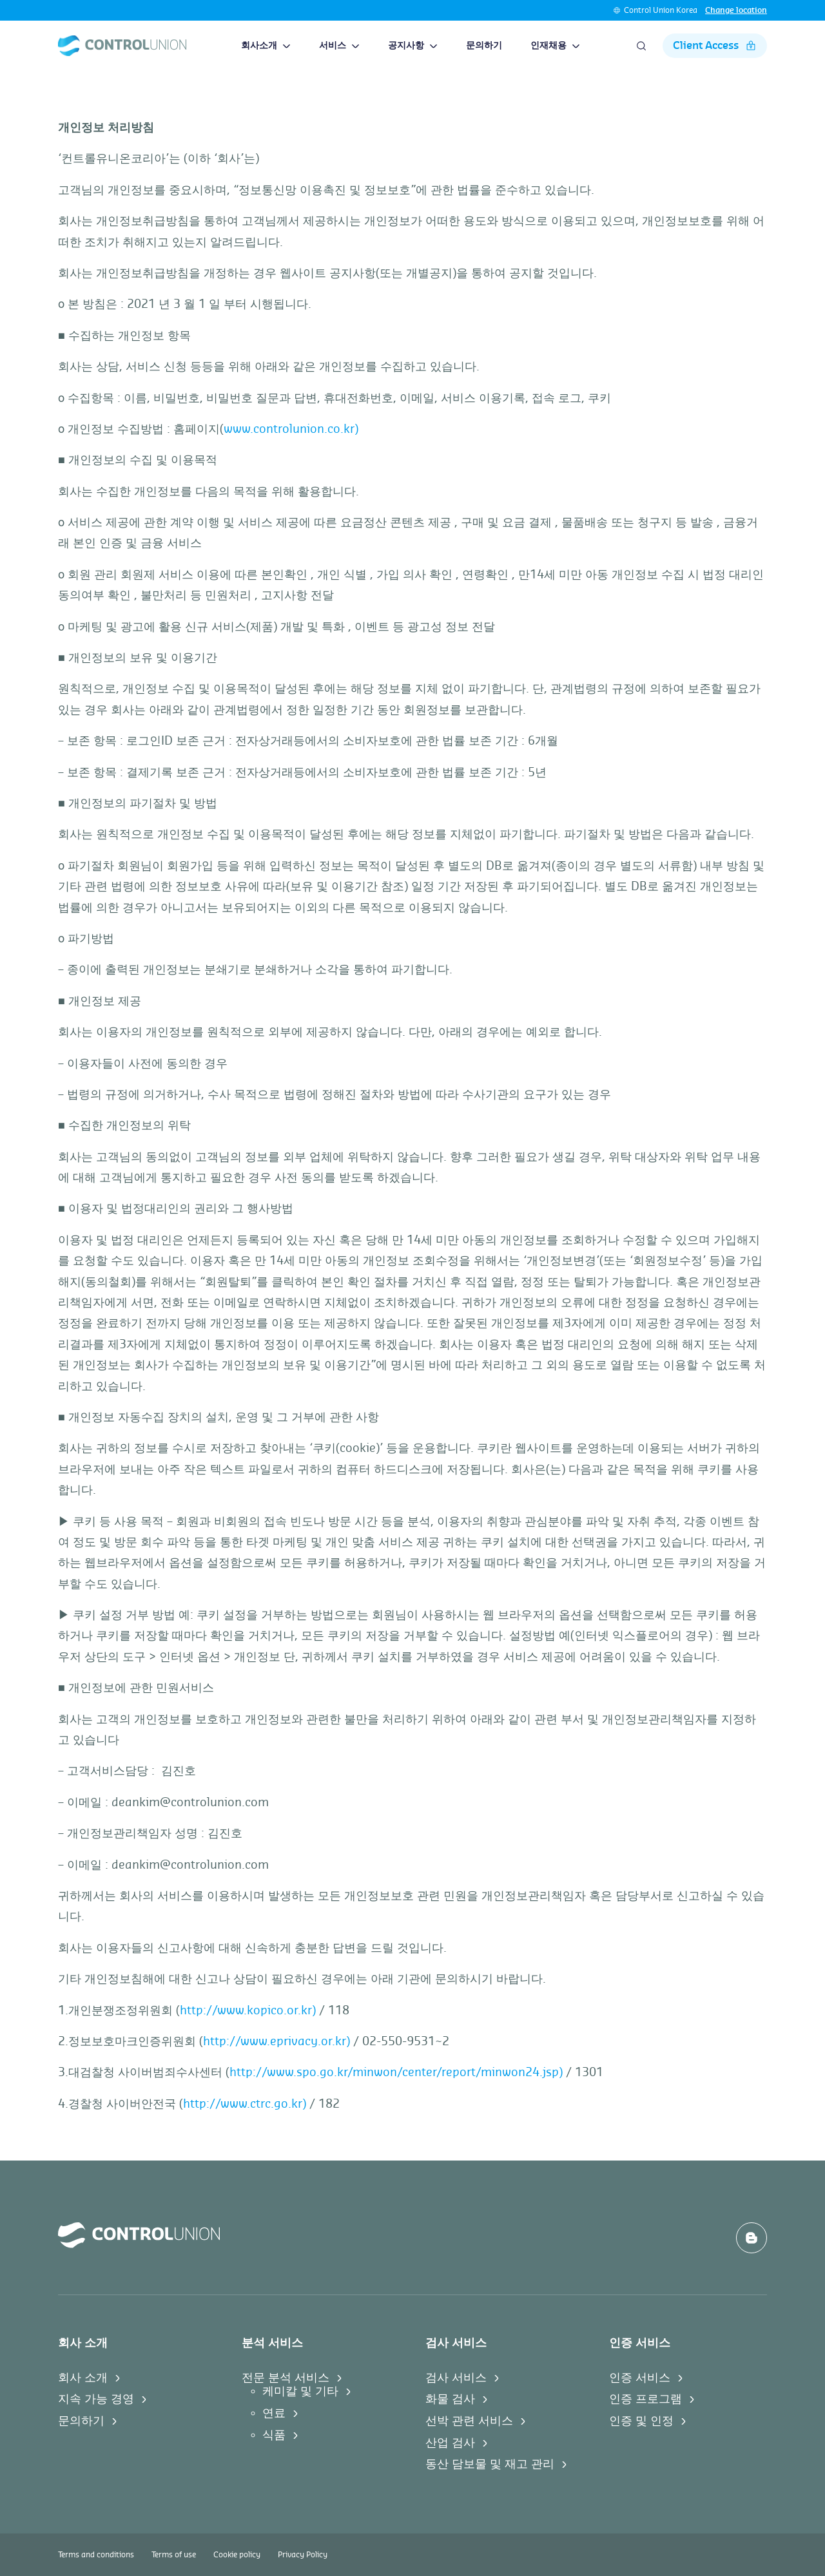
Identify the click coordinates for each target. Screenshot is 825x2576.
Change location (736, 10)
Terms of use (173, 2555)
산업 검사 (450, 2442)
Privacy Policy (302, 2555)
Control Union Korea (660, 10)
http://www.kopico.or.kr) (248, 2010)
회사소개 (266, 45)
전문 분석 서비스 (285, 2377)
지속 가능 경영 (96, 2399)
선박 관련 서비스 (469, 2421)
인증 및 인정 (641, 2421)
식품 (274, 2435)
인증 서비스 (639, 2377)
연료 (274, 2413)
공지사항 (413, 45)
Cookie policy (236, 2555)
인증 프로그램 (645, 2399)
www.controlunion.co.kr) (291, 429)
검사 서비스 (456, 2377)
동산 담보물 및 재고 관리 (489, 2464)
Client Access (715, 46)
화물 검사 (450, 2399)
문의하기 (484, 45)
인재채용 (555, 45)
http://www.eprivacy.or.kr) (276, 2041)
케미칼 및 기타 (300, 2391)
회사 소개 (83, 2377)
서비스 (339, 45)
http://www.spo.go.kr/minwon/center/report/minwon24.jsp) (396, 2072)
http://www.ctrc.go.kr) (244, 2104)
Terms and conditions (96, 2555)
